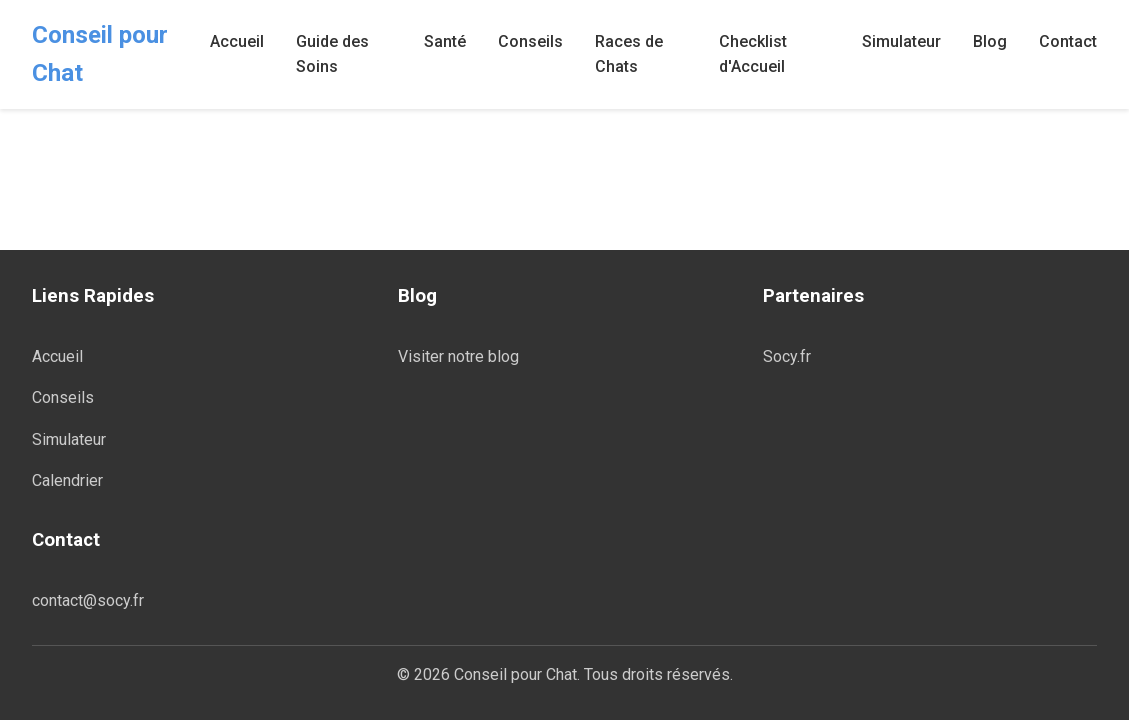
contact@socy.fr (88, 600)
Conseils (530, 41)
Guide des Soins (332, 54)
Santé (445, 41)
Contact (1068, 41)
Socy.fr (787, 356)
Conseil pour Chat (100, 54)
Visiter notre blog (458, 356)
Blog (990, 41)
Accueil (237, 41)
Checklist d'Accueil (753, 54)
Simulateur (901, 41)
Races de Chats (629, 54)
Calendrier (67, 480)
